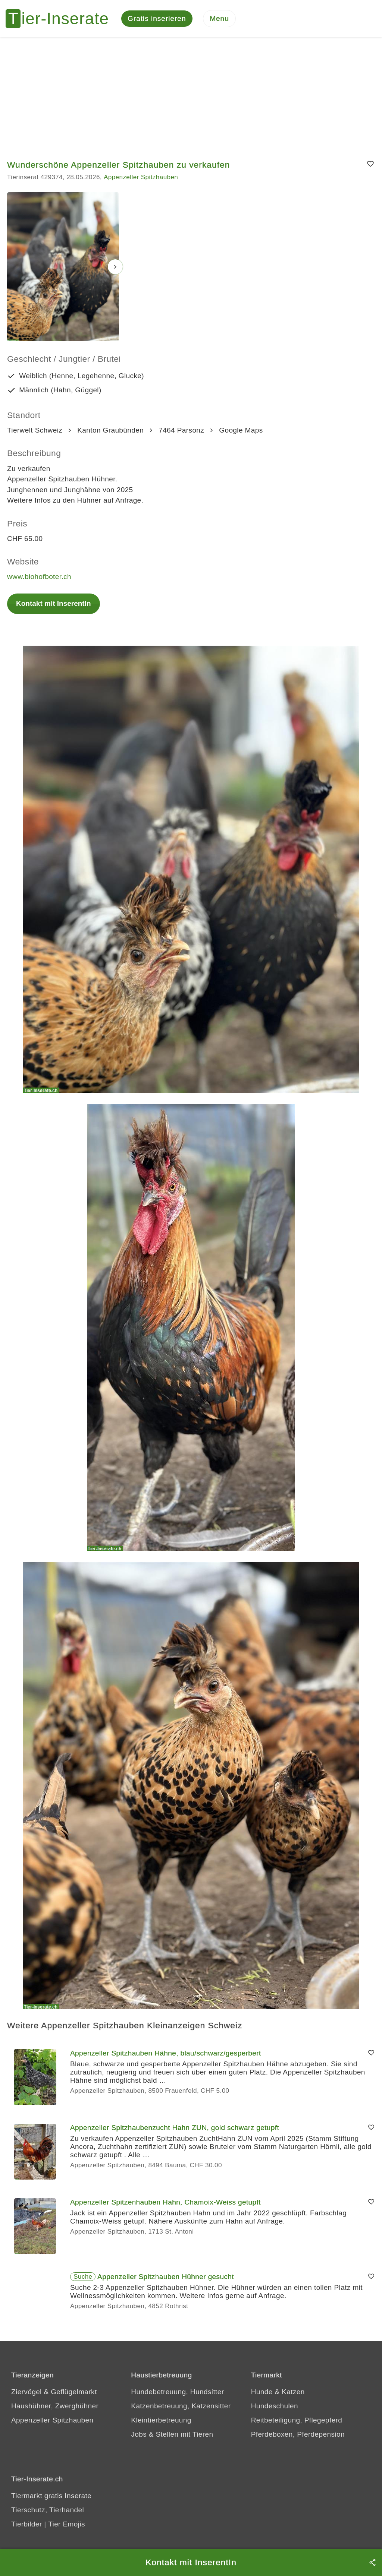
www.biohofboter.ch (39, 576)
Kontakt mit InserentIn (53, 603)
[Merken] (370, 164)
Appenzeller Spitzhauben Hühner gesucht (165, 2277)
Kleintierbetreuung (161, 2420)
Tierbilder (26, 2524)
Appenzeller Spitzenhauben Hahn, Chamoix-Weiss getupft (165, 2202)
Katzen (293, 2392)
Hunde (262, 2392)
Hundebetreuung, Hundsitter (177, 2392)
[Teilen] (372, 2562)
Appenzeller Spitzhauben (141, 177)
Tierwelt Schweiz (34, 430)
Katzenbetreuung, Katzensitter (181, 2406)
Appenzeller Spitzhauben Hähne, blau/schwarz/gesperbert (165, 2053)
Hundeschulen (274, 2406)
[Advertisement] (191, 93)
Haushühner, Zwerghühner (54, 2406)
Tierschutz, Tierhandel (47, 2510)
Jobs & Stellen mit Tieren (172, 2434)
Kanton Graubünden (110, 430)
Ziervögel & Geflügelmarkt (54, 2392)
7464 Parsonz (181, 430)
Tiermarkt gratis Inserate (51, 2496)
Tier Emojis (66, 2524)
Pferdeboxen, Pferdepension (298, 2434)
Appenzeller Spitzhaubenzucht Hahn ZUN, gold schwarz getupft (174, 2128)
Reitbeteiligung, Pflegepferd (296, 2420)
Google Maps (241, 430)
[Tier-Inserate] (62, 18)
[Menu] (219, 19)
